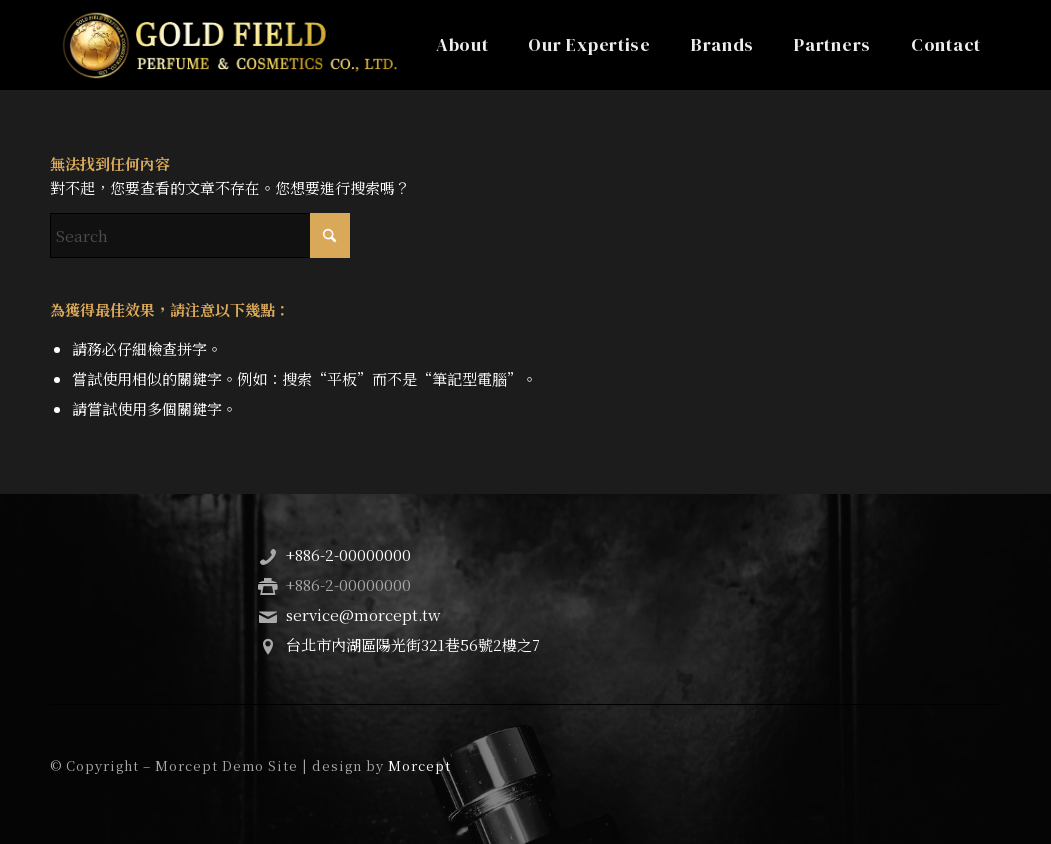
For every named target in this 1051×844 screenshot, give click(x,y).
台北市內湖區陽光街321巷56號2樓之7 (413, 644)
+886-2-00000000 (348, 554)
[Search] (200, 235)
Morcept (419, 765)
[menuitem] (462, 45)
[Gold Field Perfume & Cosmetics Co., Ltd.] (229, 45)
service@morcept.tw (363, 614)
